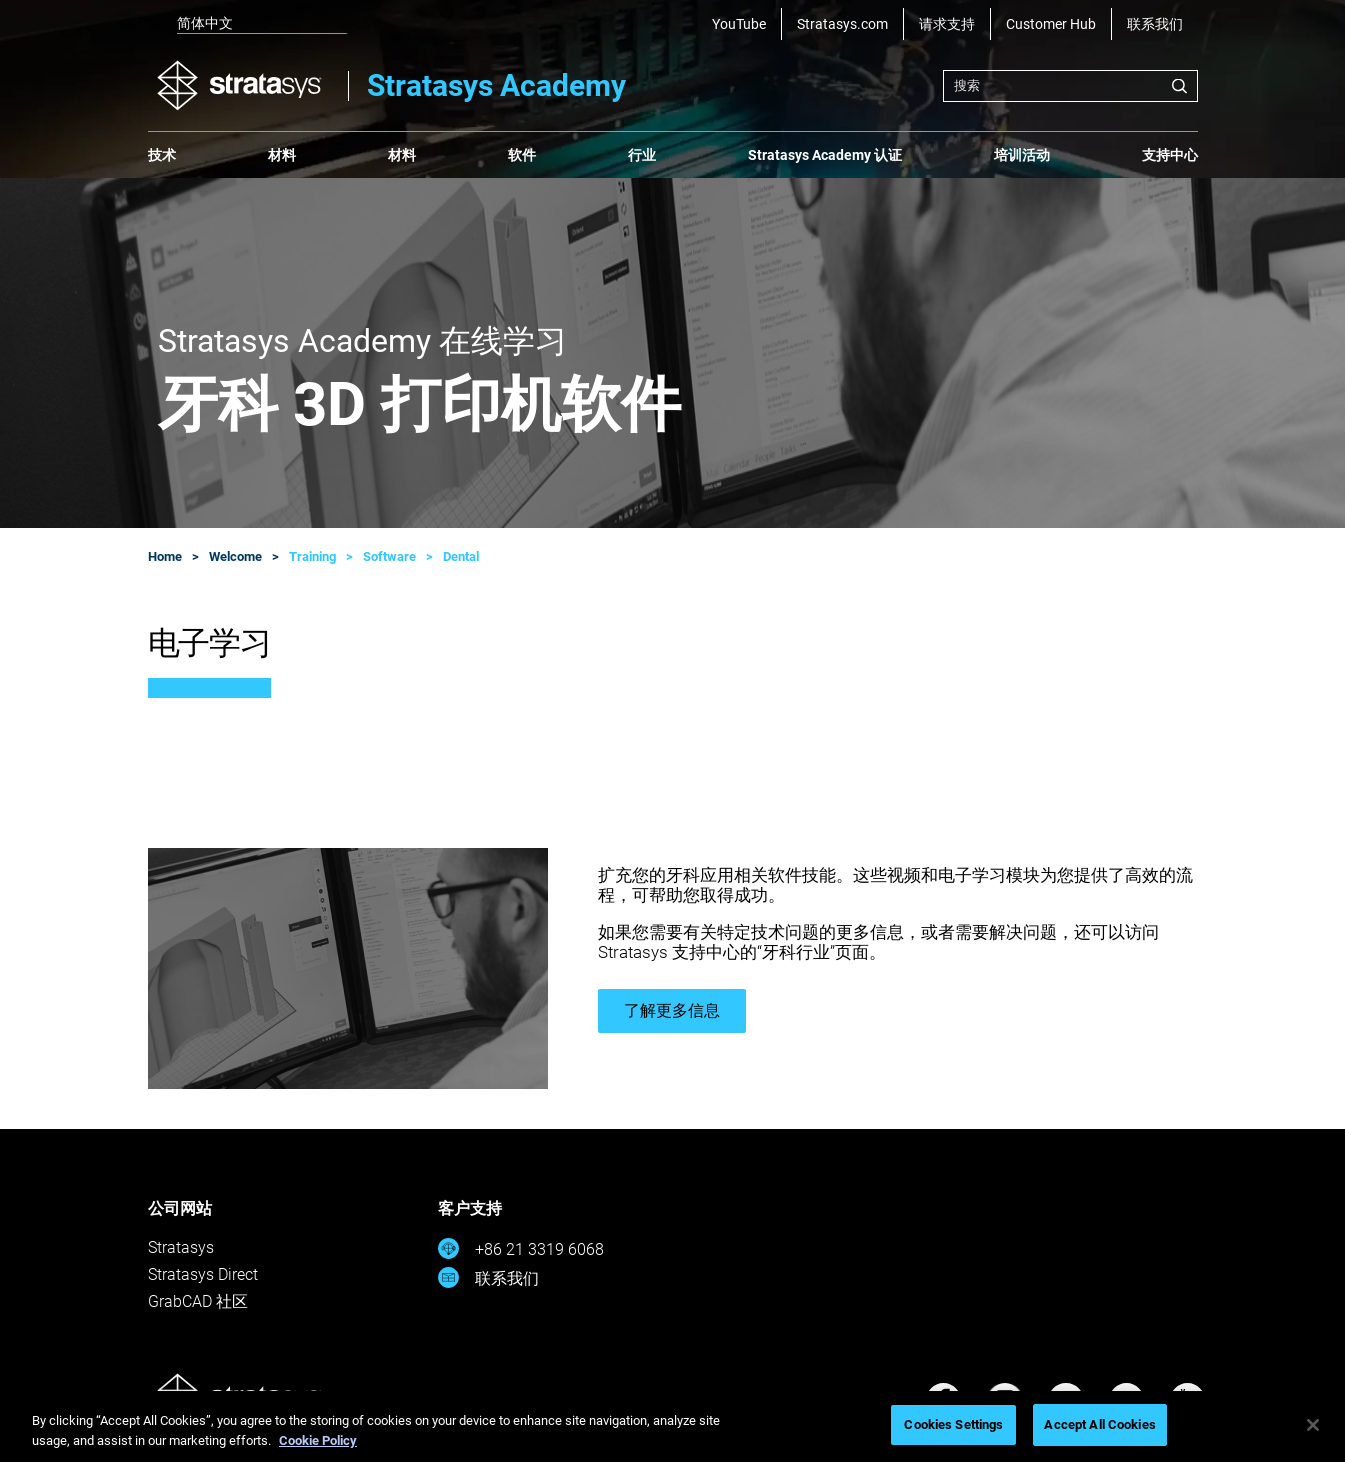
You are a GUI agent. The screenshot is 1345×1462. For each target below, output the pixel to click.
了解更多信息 (672, 1010)
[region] (672, 1426)
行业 (642, 155)
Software (389, 556)
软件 (522, 155)
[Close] (1313, 1425)
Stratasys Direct (203, 1274)
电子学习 (210, 643)
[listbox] (248, 24)
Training (312, 556)
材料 (282, 155)
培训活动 (1022, 155)
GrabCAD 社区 (198, 1301)
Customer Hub (1051, 24)
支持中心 (1170, 155)
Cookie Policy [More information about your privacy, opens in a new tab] (318, 1440)
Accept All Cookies (1099, 1424)
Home (165, 556)
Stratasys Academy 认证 (825, 155)
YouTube (739, 24)
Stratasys (181, 1247)
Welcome (235, 556)
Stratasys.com (842, 24)
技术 (162, 155)
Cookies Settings (953, 1424)
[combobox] (1070, 86)
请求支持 (947, 24)
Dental (461, 556)
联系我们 (1155, 24)
